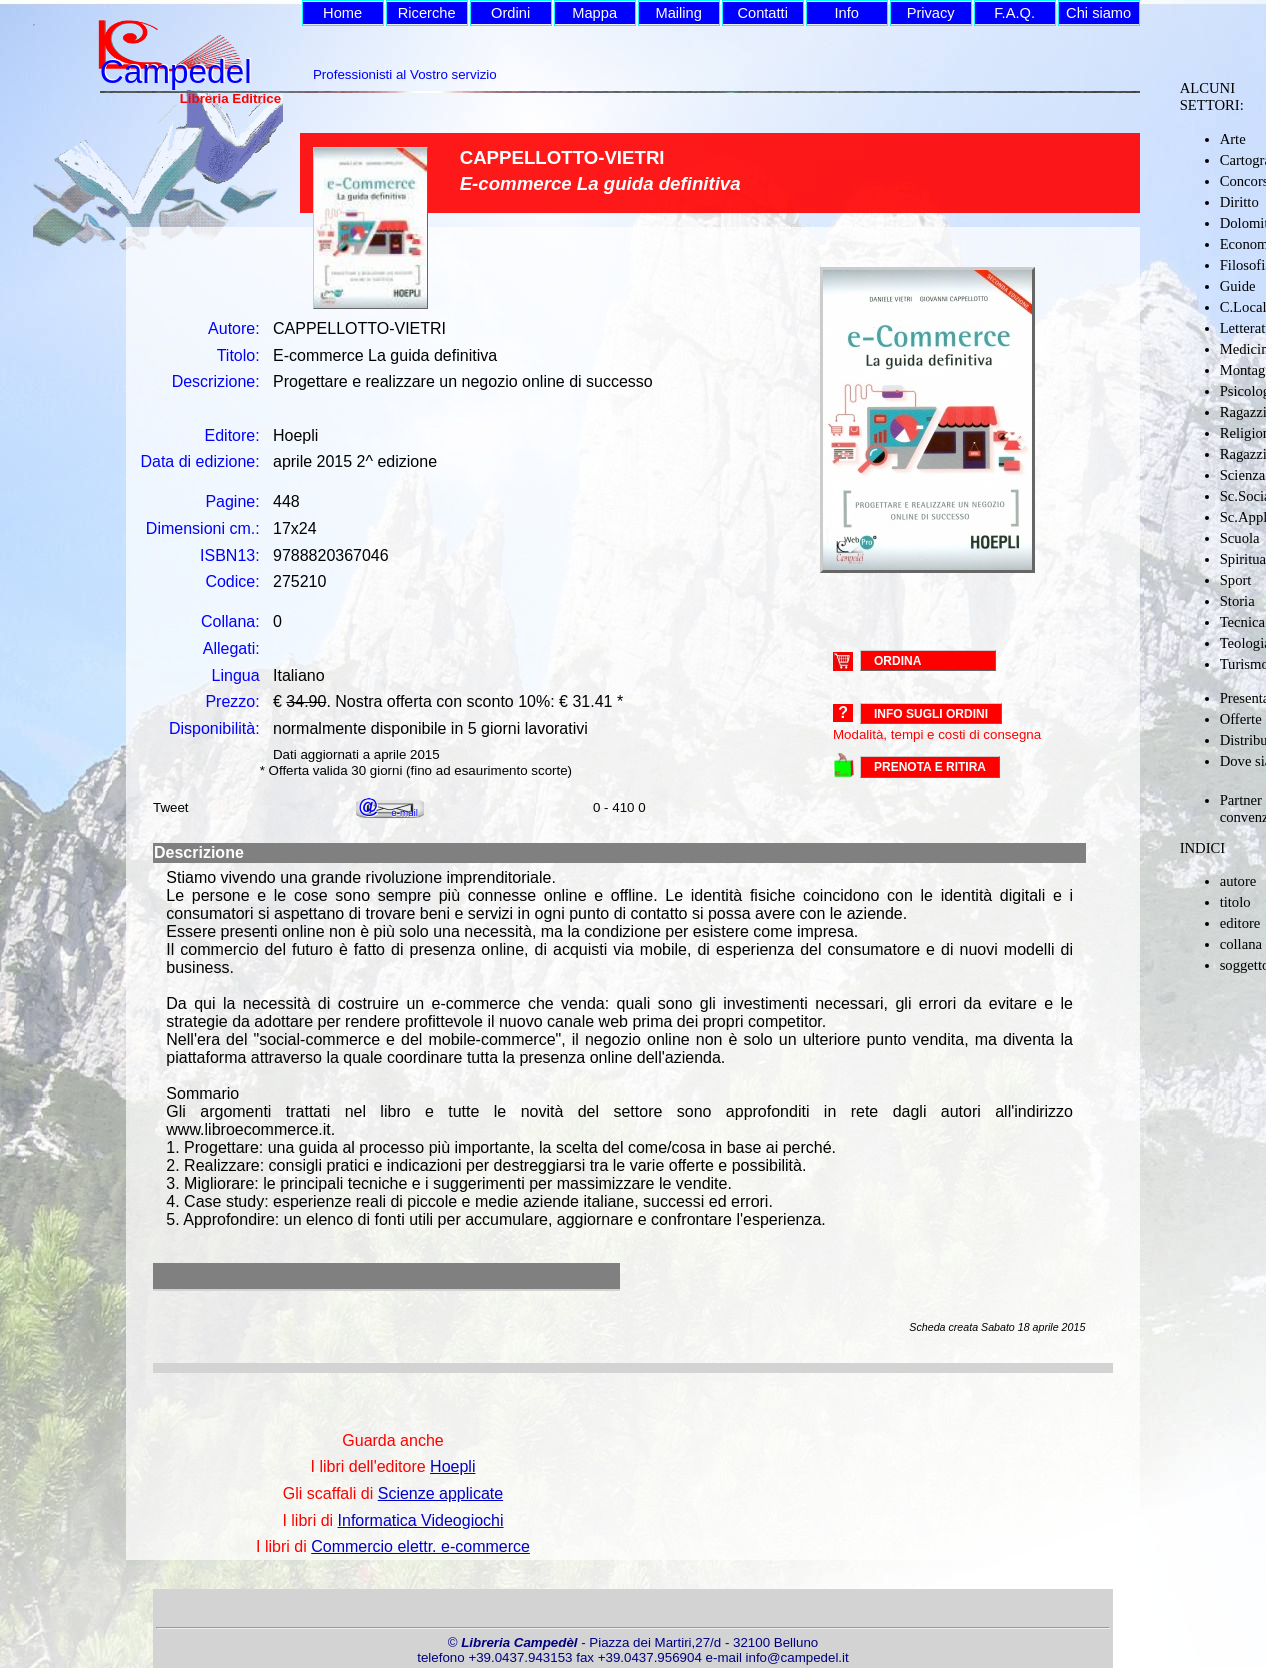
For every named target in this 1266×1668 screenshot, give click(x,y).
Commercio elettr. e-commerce (420, 1546)
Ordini (510, 13)
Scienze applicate (440, 1493)
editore (1240, 923)
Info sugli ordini (931, 714)
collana (1241, 944)
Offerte (1241, 719)
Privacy (931, 13)
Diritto (1239, 202)
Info (846, 13)
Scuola (1240, 538)
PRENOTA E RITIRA (930, 767)
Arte (1233, 139)
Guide (1238, 286)
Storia (1237, 601)
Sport (1236, 580)
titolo (1235, 902)
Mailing (678, 13)
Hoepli (452, 1466)
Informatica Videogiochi (421, 1520)
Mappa (594, 13)
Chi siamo (1098, 13)
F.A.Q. (1014, 13)
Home (342, 13)
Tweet (171, 807)
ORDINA (897, 660)
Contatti (762, 13)
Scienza (1243, 475)
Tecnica (1242, 622)
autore (1238, 881)
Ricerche (427, 13)
